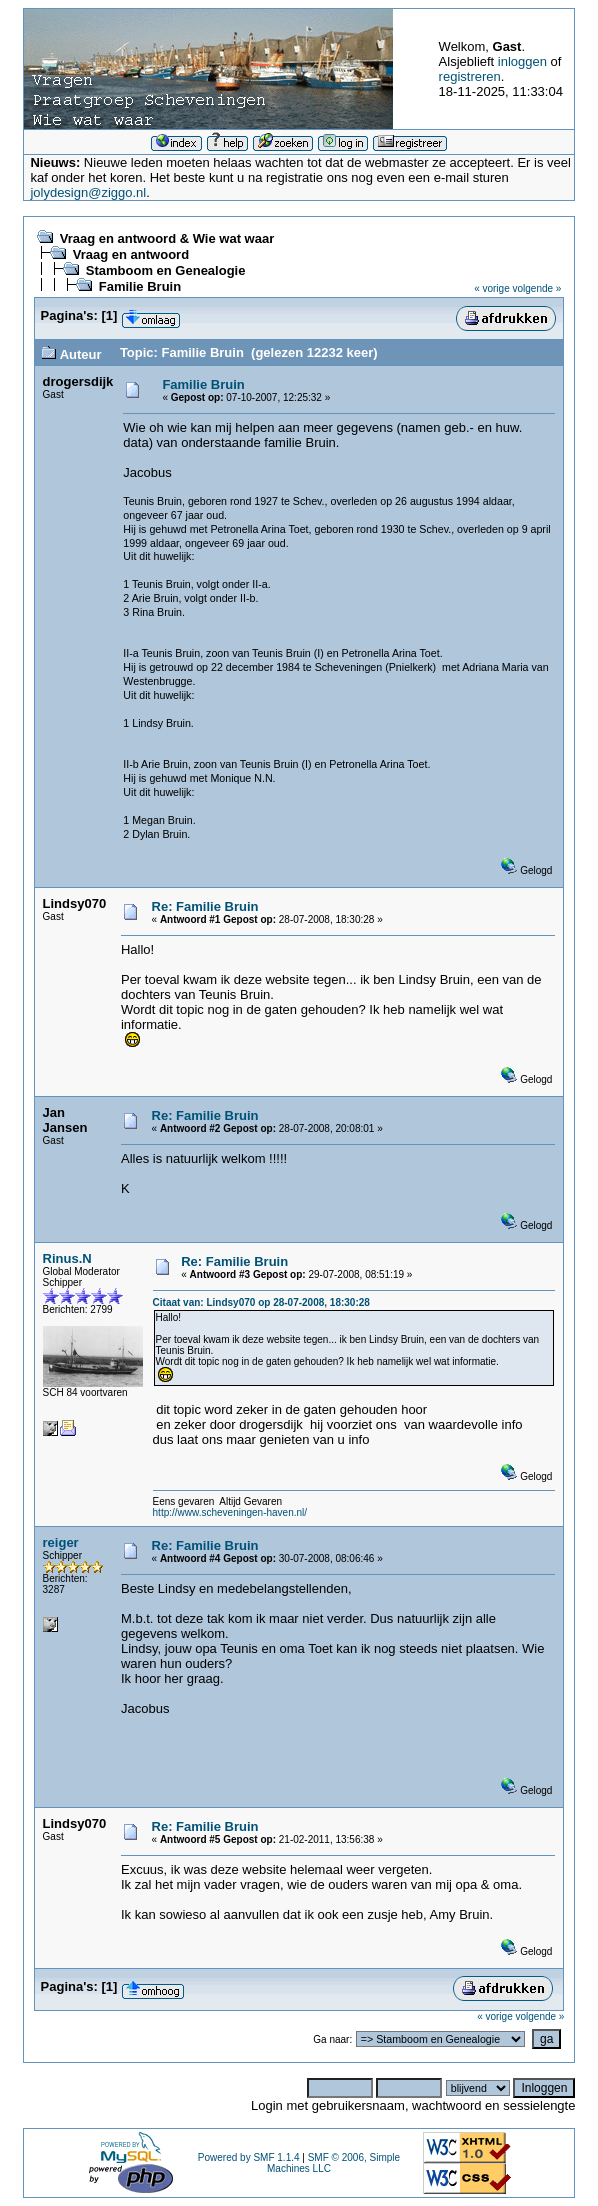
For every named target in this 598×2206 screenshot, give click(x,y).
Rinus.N (67, 1258)
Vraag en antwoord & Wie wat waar (167, 238)
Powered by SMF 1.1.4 (249, 2157)
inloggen (522, 61)
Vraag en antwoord (131, 254)
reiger (61, 1542)
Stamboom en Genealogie (166, 270)
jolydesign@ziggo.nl (88, 192)
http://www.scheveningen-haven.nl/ (230, 1512)
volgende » (537, 288)
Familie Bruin (140, 286)
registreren (470, 76)
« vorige (492, 288)
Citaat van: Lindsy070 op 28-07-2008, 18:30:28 (261, 1302)
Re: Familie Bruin (205, 906)
